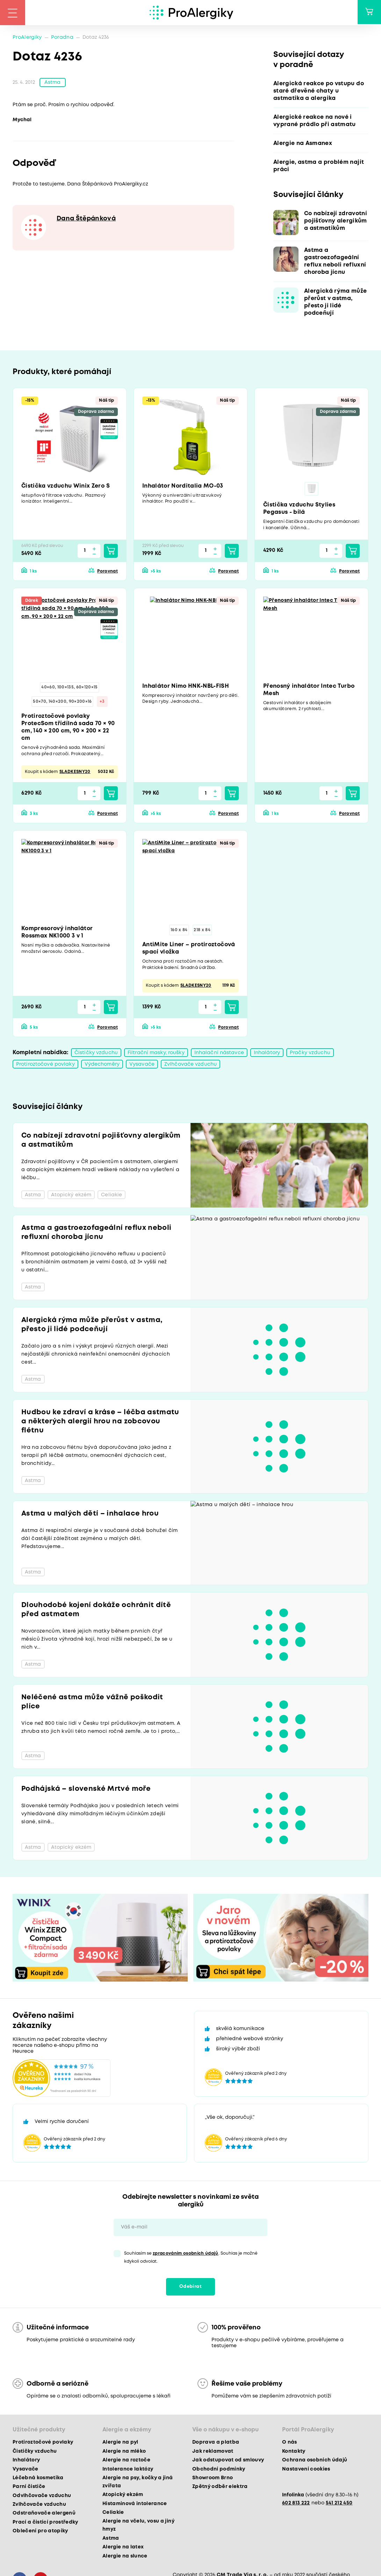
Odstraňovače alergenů (44, 2515)
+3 (102, 703)
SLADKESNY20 (75, 773)
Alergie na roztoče (126, 2462)
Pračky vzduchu (310, 1054)
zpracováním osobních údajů (185, 2255)
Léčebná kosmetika (38, 2479)
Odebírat (190, 2288)
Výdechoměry (102, 1066)
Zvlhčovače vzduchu (190, 1066)
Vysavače (141, 1066)
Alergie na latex (123, 2549)
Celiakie (113, 2514)
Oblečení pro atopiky (40, 2533)
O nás (289, 2444)
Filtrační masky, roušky (156, 1054)
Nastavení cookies (306, 2470)
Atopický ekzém (122, 2496)
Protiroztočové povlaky (45, 1066)
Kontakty (293, 2453)
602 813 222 (296, 2504)
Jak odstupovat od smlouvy (228, 2462)
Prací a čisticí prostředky (45, 2524)
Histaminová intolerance (134, 2505)
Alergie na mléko (124, 2453)
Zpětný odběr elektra (220, 2488)
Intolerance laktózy (127, 2470)
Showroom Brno (212, 2479)
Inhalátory (267, 1054)
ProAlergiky (27, 37)
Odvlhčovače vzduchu (42, 2497)
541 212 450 (339, 2504)
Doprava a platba (215, 2444)
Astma (52, 83)
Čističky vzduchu (96, 1054)
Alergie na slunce (125, 2557)
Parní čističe (29, 2488)
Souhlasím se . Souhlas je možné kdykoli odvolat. (191, 2259)
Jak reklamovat (212, 2453)
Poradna (62, 37)
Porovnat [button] (107, 572)
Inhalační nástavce (219, 1054)
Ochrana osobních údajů (314, 2462)
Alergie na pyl (120, 2444)
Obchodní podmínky (218, 2470)
